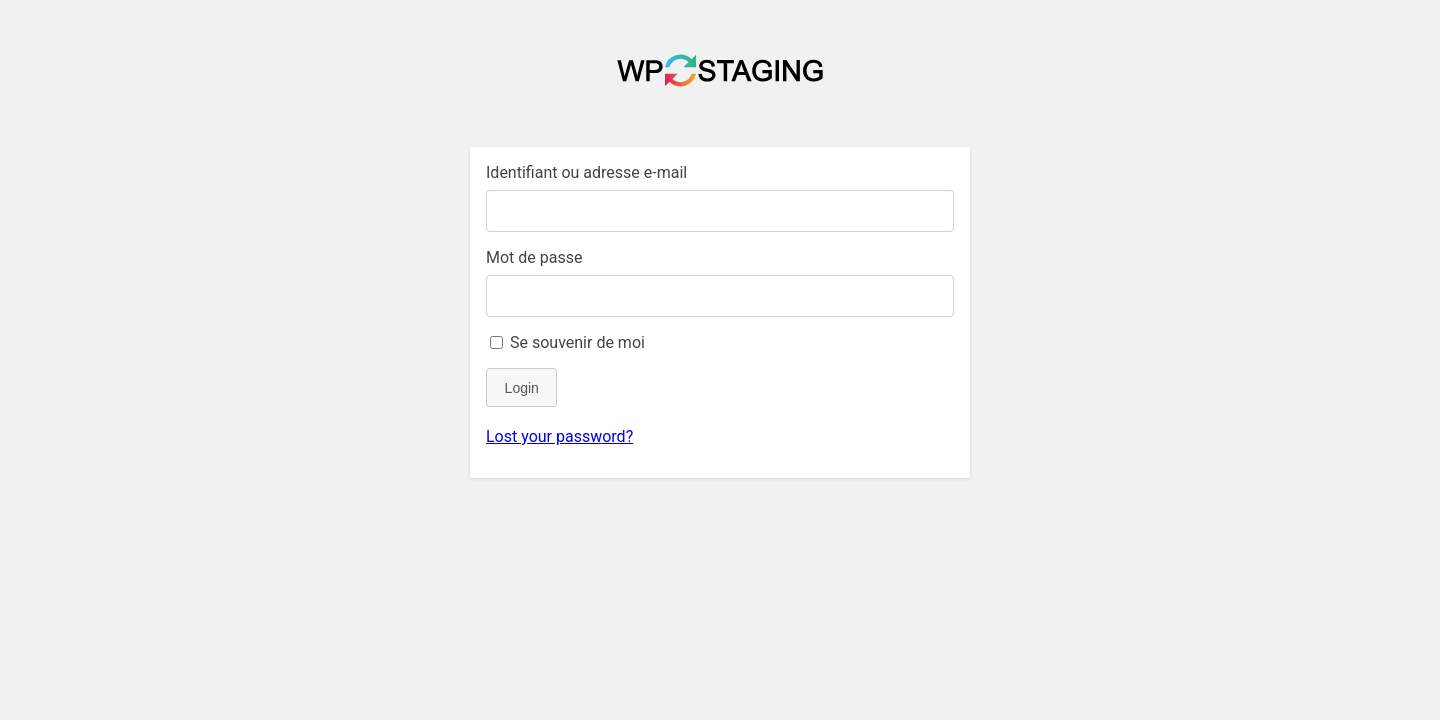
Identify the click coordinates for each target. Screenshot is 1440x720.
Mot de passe (534, 257)
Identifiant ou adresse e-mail (586, 172)
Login (522, 388)
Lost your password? (559, 436)
